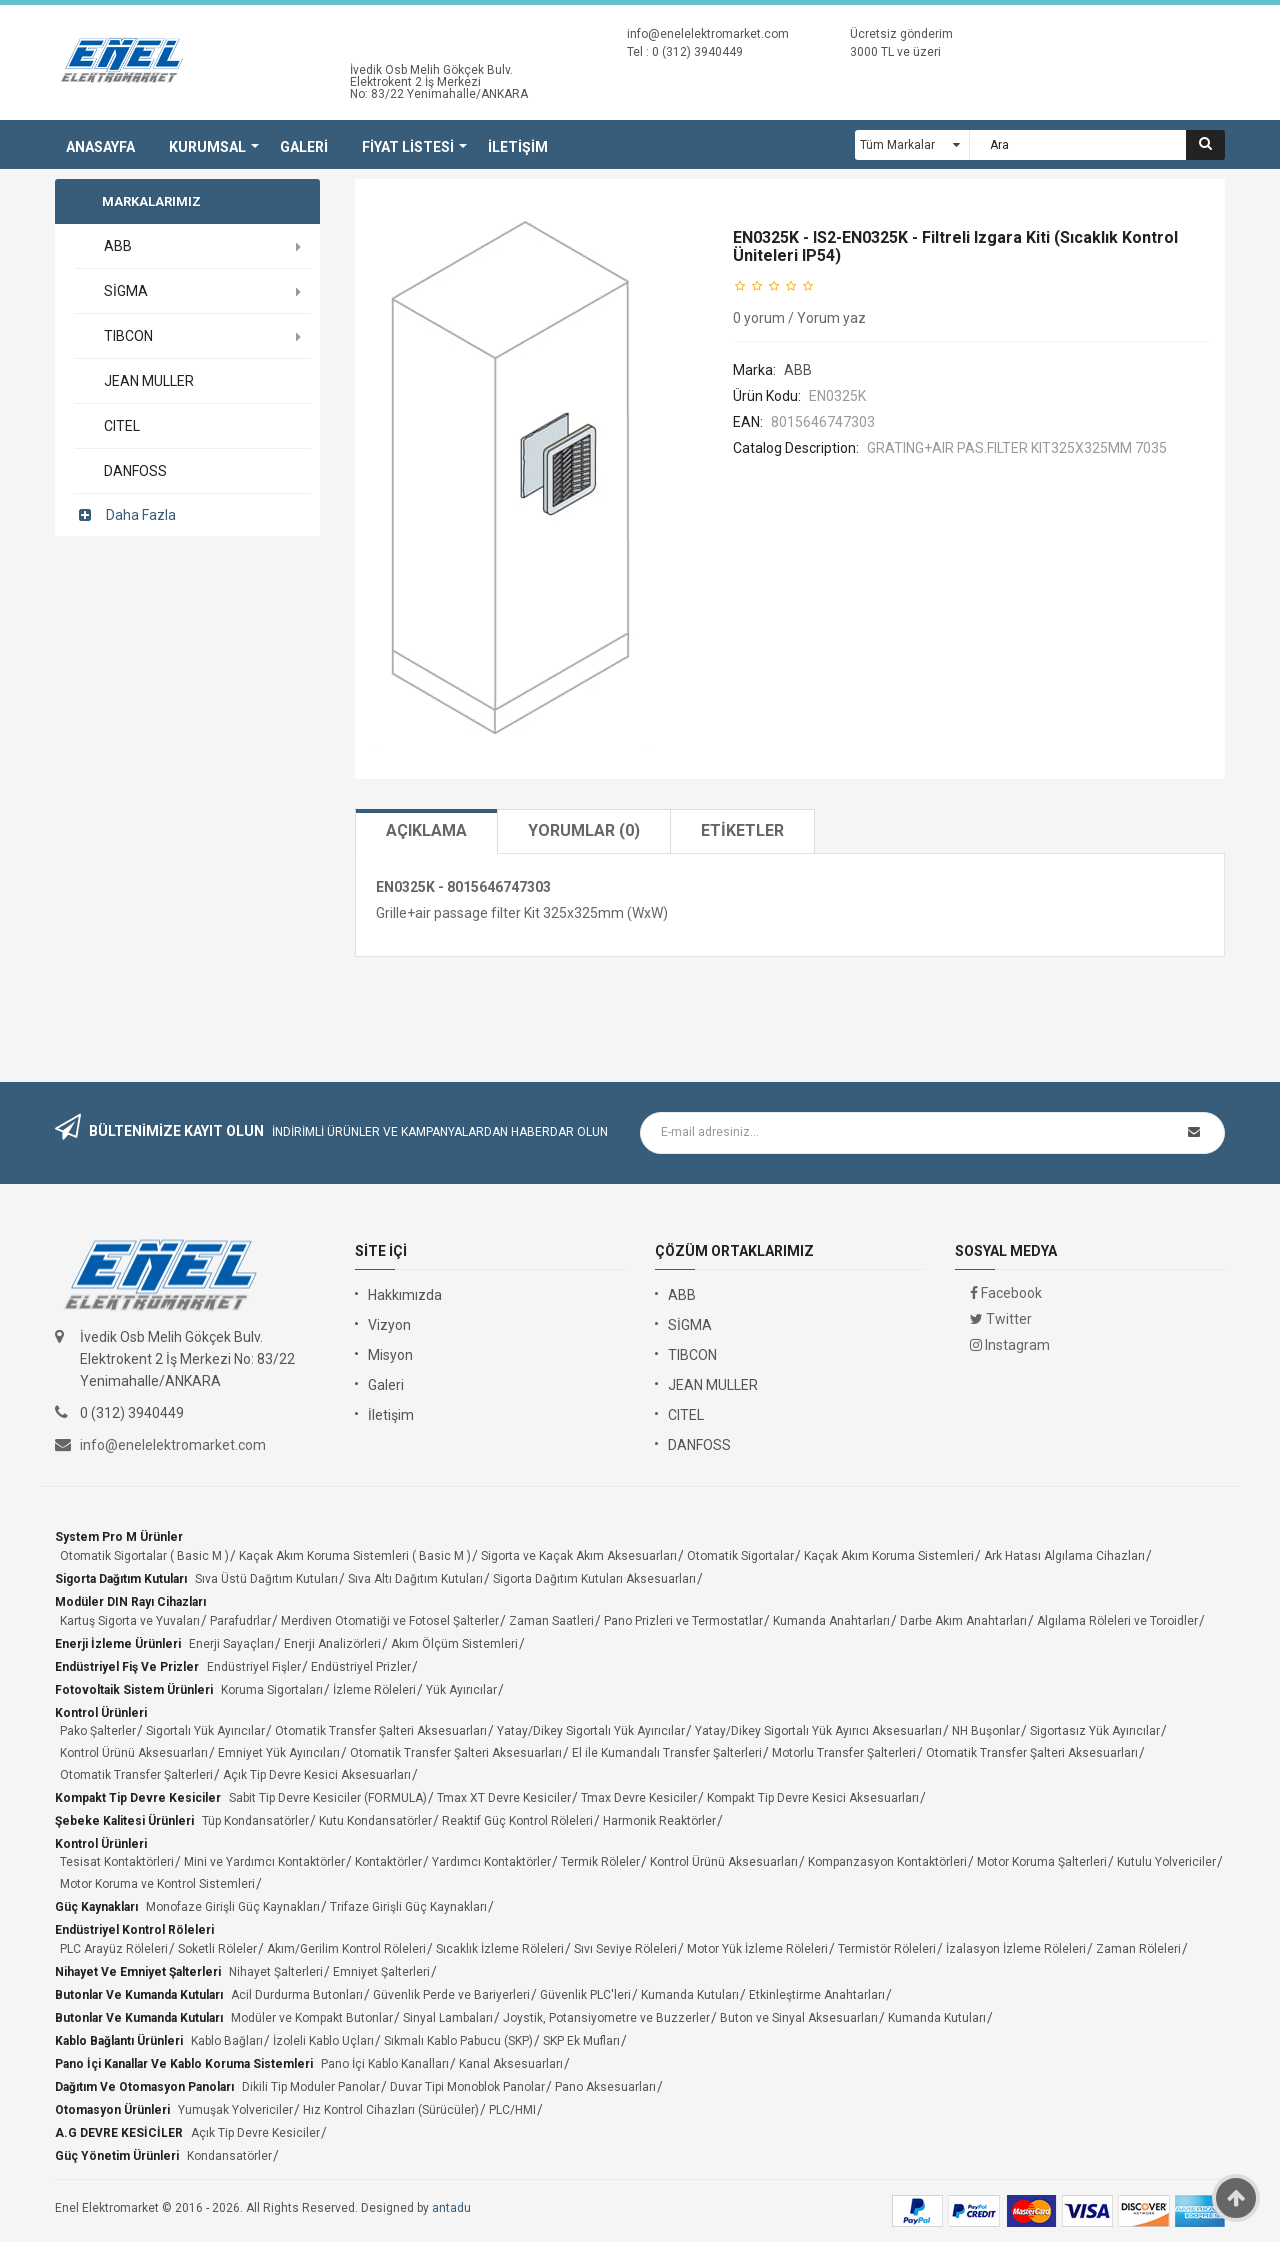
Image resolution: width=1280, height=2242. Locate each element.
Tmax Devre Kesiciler (639, 1798)
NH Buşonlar (986, 1731)
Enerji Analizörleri (332, 1644)
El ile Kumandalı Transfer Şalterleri (667, 1753)
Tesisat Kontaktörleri (117, 1862)
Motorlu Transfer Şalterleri (844, 1753)
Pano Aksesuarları (605, 2087)
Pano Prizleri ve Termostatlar (683, 1621)
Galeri (386, 1385)
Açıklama (426, 830)
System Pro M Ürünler (119, 1537)
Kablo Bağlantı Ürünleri (119, 2041)
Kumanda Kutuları (690, 1995)
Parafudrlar (240, 1621)
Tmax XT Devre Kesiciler (504, 1798)
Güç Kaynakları (96, 1907)
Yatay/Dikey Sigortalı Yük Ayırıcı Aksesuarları (818, 1731)
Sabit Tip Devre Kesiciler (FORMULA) (328, 1798)
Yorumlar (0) (584, 830)
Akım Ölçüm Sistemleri (454, 1644)
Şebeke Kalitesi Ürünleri (124, 1821)
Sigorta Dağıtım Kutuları (121, 1579)
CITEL (686, 1415)
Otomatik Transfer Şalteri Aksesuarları (381, 1731)
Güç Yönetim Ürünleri (117, 2156)
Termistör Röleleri (887, 1949)
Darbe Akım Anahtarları (963, 1621)
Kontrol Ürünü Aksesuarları (134, 1753)
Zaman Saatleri (551, 1621)
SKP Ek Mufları (581, 2041)
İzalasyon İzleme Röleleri (1016, 1949)
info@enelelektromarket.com (708, 34)
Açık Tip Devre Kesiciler (255, 2133)
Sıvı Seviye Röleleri (625, 1949)
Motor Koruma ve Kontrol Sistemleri (157, 1884)
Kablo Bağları (227, 2041)
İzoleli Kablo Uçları (323, 2041)
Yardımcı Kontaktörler (491, 1862)
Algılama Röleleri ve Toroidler (1117, 1621)
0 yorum (759, 318)
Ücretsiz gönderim (901, 34)
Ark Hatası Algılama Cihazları (1064, 1556)
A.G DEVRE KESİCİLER (119, 2133)
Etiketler (742, 830)
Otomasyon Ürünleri (112, 2110)
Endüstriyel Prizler (361, 1667)
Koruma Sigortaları (272, 1690)
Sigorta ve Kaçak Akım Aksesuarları (579, 1556)
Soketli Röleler (217, 1949)
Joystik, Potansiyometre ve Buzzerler (606, 2018)
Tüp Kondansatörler (255, 1821)
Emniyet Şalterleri (381, 1972)
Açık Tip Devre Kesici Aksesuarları (317, 1775)
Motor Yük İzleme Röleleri (757, 1949)
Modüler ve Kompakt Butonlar (312, 2018)
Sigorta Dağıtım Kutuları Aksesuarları (594, 1579)
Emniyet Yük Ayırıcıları (279, 1753)
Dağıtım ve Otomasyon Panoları (144, 2087)
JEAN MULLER (713, 1385)
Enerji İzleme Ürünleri (118, 1644)
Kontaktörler (388, 1862)
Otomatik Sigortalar (740, 1556)
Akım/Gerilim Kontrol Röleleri (346, 1949)
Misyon (390, 1355)
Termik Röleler (600, 1862)
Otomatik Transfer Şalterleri (136, 1775)
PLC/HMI (512, 2110)
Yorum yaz (831, 318)
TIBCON (692, 1355)
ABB (798, 370)
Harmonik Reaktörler (659, 1821)
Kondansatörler (229, 2156)
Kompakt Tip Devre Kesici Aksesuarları (813, 1798)
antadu (451, 2208)
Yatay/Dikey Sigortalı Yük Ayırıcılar (591, 1731)
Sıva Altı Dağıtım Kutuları (415, 1579)
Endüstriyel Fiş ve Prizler (127, 1667)
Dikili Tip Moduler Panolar (311, 2087)
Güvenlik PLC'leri (585, 1995)
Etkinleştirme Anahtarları (817, 1995)
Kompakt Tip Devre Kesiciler (138, 1798)
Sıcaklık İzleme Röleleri (500, 1949)
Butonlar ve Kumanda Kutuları (139, 1995)
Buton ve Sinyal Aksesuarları (799, 2018)
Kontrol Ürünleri (101, 1713)
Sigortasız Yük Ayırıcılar (1095, 1731)
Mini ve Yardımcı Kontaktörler (264, 1862)
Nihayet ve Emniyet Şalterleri (138, 1972)
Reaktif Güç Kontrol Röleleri (517, 1821)
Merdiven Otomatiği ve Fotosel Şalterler (390, 1621)
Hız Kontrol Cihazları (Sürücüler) (391, 2110)
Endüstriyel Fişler (254, 1667)
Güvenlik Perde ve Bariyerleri (451, 1995)
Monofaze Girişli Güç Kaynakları (233, 1907)
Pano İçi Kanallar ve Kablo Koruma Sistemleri (184, 2064)
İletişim (391, 1415)
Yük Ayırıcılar (461, 1690)
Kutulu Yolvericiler (1166, 1862)
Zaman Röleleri (1138, 1949)
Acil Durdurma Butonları (297, 1995)
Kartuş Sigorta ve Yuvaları (130, 1621)
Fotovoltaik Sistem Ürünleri (134, 1690)
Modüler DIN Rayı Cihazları (130, 1602)
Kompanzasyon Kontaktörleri (887, 1862)
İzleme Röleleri (374, 1690)
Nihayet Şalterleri (276, 1972)
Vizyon (389, 1325)
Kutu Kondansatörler (375, 1821)
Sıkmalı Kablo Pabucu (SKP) (458, 2041)
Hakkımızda (405, 1295)
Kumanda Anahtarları (831, 1621)
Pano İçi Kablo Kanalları (385, 2064)
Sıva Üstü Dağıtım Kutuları (266, 1579)
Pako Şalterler (98, 1731)
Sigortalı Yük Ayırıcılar (205, 1731)
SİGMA (690, 1325)
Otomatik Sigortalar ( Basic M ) (144, 1556)
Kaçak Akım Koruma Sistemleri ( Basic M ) (355, 1556)
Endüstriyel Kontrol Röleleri (134, 1930)
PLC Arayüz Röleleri (114, 1949)
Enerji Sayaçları (231, 1644)
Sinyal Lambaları (448, 2018)
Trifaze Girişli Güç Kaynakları (408, 1907)
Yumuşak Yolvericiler (235, 2110)
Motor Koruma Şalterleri (1042, 1862)
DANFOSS (699, 1445)
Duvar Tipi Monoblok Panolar (467, 2087)
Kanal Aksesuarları (511, 2064)
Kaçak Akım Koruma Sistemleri (889, 1556)
